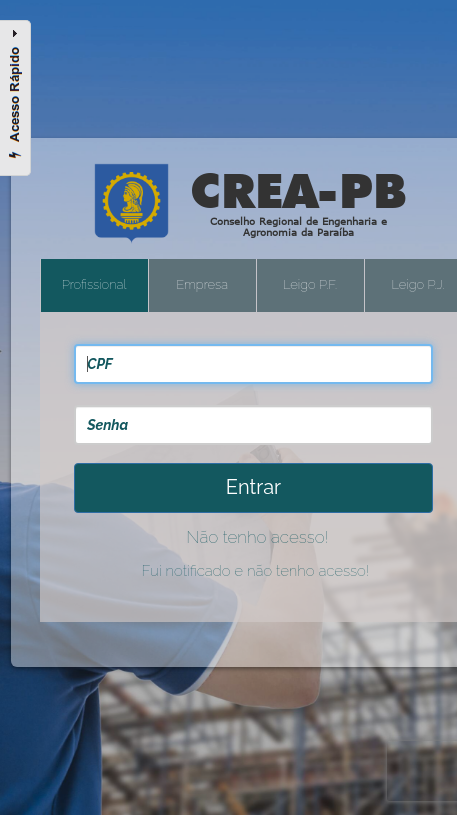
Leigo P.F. (310, 284)
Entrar (253, 487)
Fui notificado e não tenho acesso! (256, 571)
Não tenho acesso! (257, 537)
